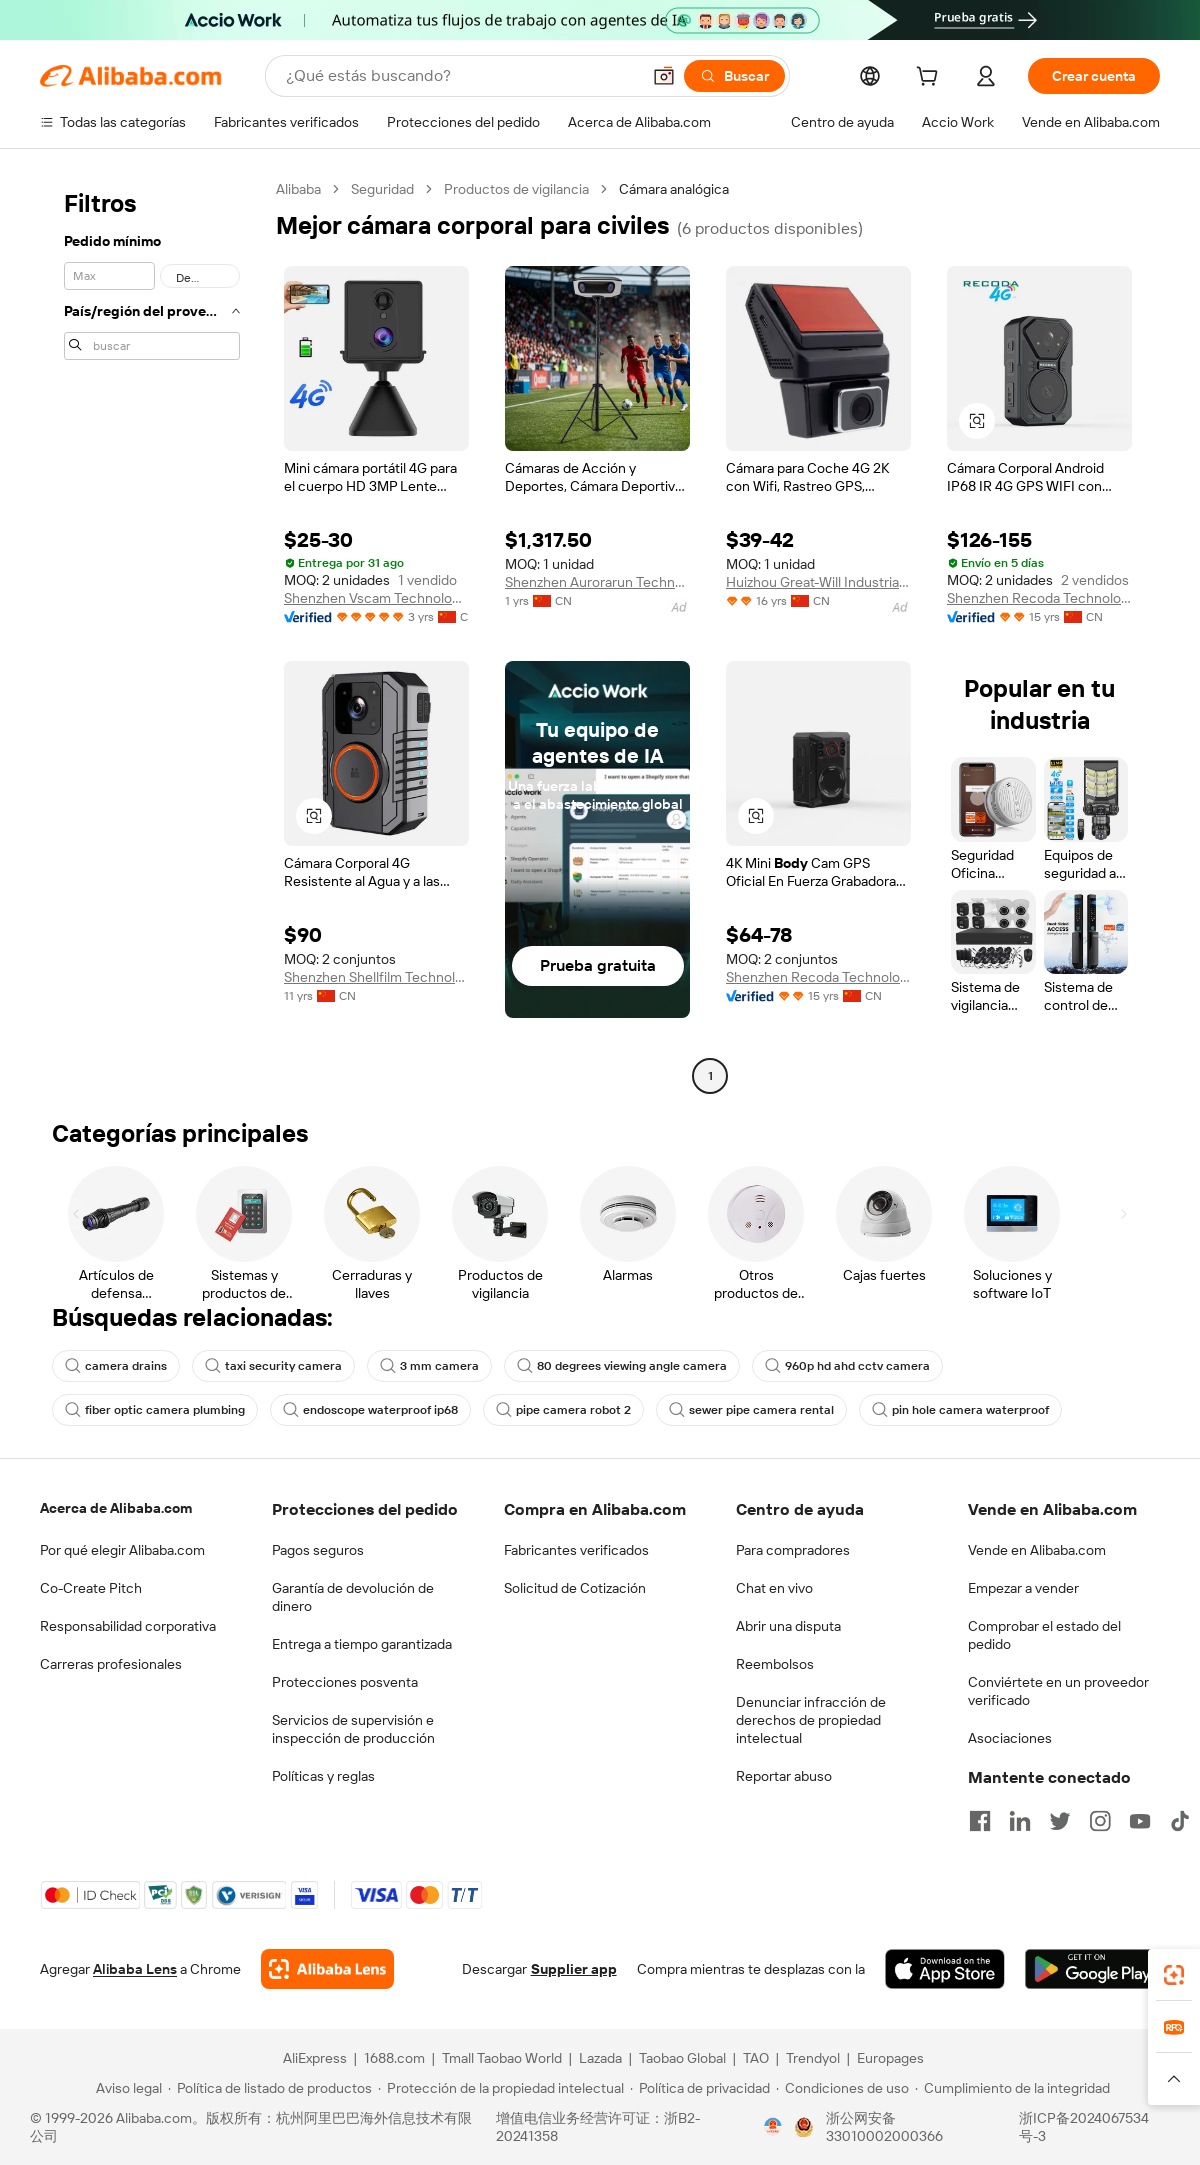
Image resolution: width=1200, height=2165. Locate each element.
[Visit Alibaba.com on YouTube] (1140, 1821)
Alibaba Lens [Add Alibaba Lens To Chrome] (135, 1969)
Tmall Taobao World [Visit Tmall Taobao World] (502, 2058)
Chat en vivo (774, 1588)
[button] (664, 76)
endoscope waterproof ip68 (370, 1410)
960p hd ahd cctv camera (847, 1366)
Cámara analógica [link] (674, 189)
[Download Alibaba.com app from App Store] (945, 1969)
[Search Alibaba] (461, 76)
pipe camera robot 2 (563, 1410)
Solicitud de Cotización (575, 1588)
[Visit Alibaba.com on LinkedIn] (1020, 1821)
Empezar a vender (1023, 1588)
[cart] (931, 79)
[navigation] (152, 635)
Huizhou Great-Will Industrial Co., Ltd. (818, 582)
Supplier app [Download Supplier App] (574, 1969)
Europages (890, 2058)
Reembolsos (775, 1664)
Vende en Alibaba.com (1037, 1550)
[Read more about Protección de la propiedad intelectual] (501, 2088)
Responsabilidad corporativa (128, 1626)
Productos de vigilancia (516, 189)
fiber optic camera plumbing (155, 1410)
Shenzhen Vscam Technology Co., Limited (376, 598)
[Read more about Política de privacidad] (700, 2088)
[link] (1174, 1975)
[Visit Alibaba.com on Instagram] (1100, 1821)
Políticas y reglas (323, 1776)
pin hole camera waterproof (960, 1410)
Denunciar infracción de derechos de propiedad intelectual (811, 1720)
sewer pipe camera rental (751, 1410)
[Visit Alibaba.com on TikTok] (1180, 1821)
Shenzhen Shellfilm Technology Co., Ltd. (376, 977)
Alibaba (298, 189)
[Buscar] (734, 76)
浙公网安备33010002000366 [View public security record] (884, 2127)
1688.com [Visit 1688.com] (394, 2058)
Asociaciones (1010, 1738)
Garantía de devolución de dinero (353, 1597)
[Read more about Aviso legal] (126, 2088)
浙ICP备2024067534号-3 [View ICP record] (1084, 2127)
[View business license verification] (773, 2127)
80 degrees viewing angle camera (622, 1366)
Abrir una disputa (788, 1626)
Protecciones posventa (345, 1682)
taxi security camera (273, 1366)
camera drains (116, 1366)
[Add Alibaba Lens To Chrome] (327, 1969)
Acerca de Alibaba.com (116, 1508)
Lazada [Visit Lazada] (600, 2058)
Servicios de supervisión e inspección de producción (353, 1729)
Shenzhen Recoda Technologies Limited (1039, 598)
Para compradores (793, 1550)
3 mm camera (429, 1366)
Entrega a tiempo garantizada (362, 1644)
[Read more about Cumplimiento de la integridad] (1012, 2088)
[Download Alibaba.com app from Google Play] (1092, 1969)
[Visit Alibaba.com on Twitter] (1060, 1821)
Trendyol (813, 2058)
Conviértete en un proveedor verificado (1058, 1691)
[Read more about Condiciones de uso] (842, 2088)
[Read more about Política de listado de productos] (270, 2088)
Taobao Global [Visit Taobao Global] (682, 2058)
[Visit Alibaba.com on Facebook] (980, 1821)
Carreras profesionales (111, 1664)
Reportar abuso (784, 1776)
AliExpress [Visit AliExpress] (315, 2058)
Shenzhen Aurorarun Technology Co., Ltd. (597, 582)
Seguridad (382, 189)
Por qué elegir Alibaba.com (122, 1550)
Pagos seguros (318, 1550)
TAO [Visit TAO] (756, 2058)
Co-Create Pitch (91, 1588)
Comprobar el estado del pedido (1044, 1635)
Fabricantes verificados (576, 1550)
